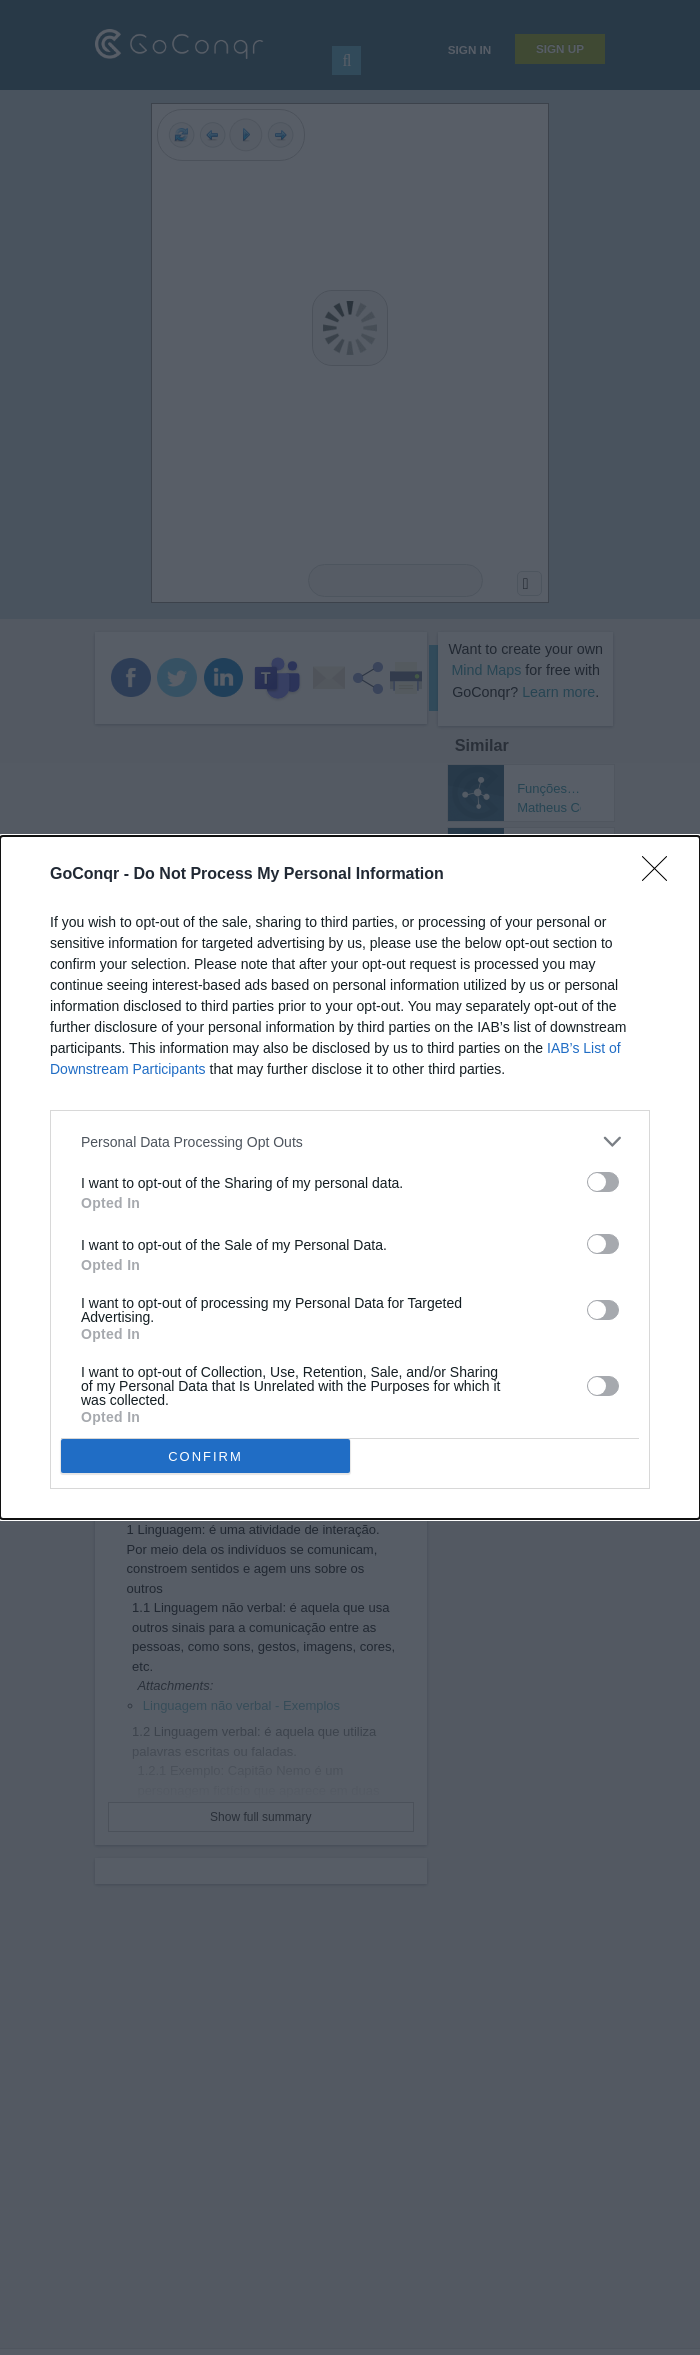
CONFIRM (205, 1456)
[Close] (661, 875)
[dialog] (350, 1177)
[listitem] (350, 1141)
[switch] (603, 1182)
